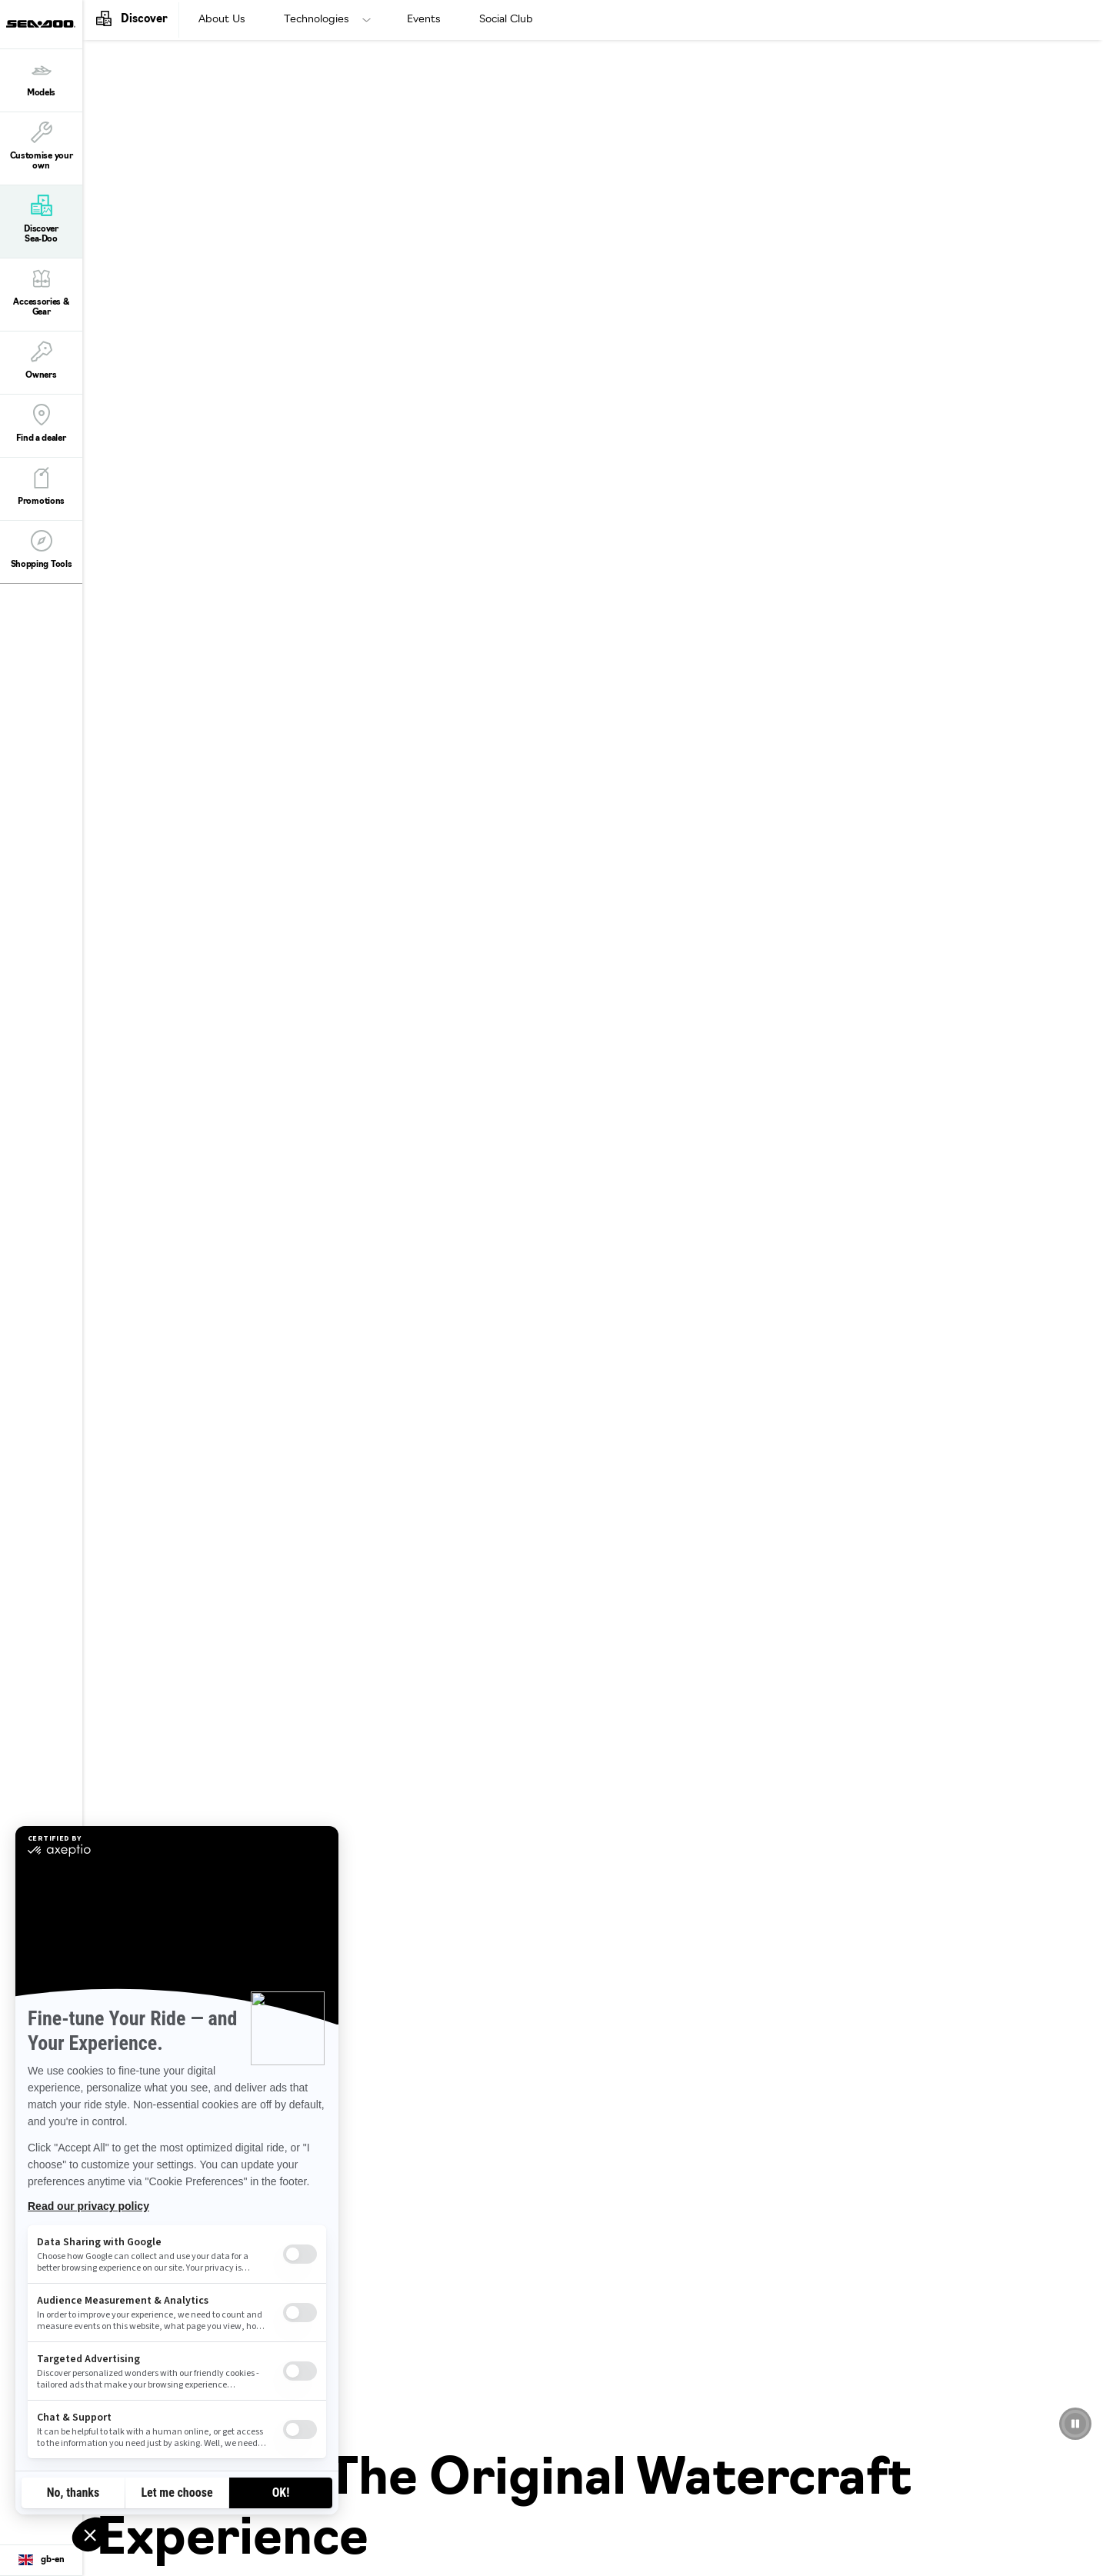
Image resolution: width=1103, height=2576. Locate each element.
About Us (221, 19)
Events (424, 19)
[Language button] (41, 2560)
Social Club (506, 19)
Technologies (316, 19)
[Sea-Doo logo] (40, 24)
